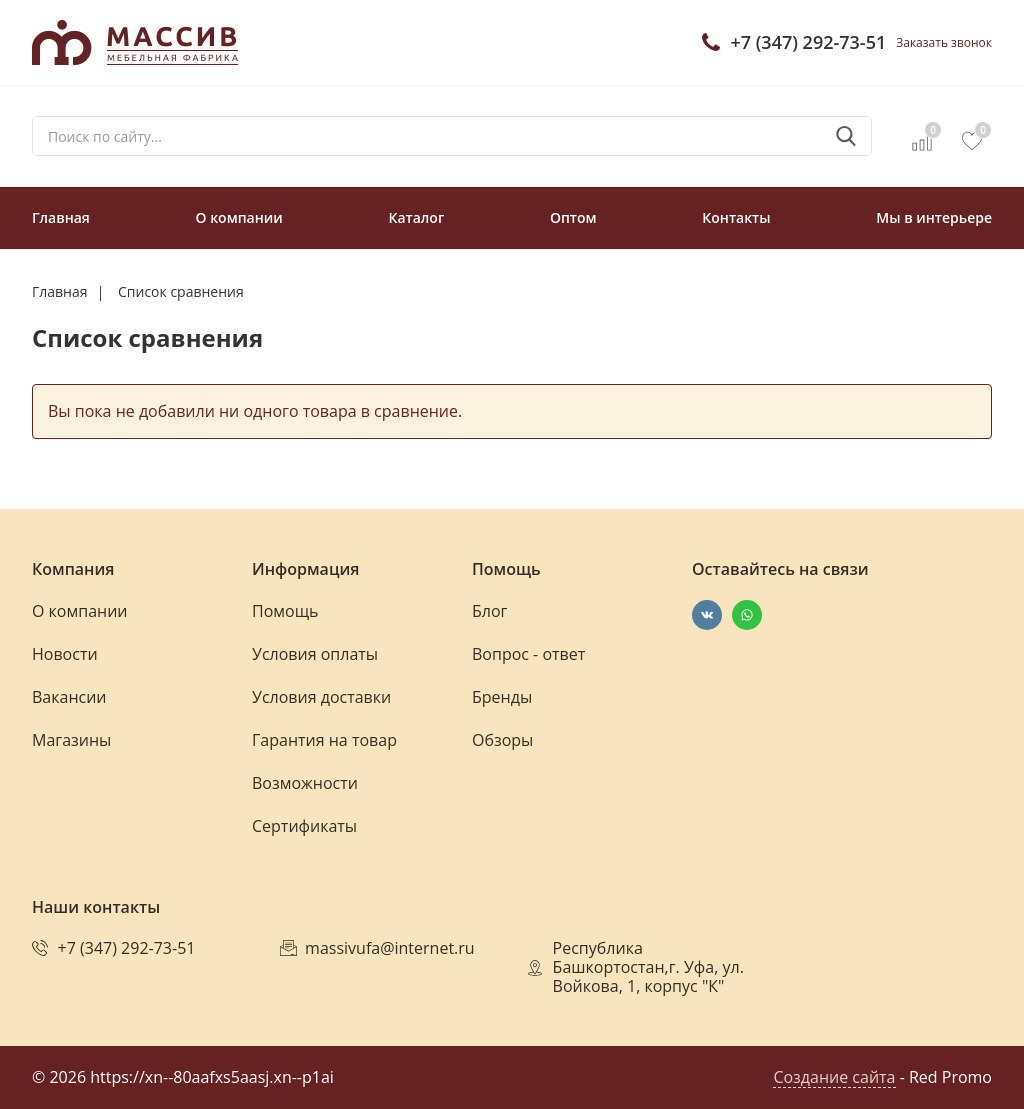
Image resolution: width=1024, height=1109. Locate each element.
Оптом (573, 217)
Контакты (736, 217)
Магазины (71, 740)
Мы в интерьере (934, 217)
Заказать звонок (944, 42)
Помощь (285, 611)
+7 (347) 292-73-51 (808, 42)
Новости (65, 654)
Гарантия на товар (324, 740)
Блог (489, 611)
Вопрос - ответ (528, 654)
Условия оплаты (315, 654)
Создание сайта (834, 1077)
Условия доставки (321, 697)
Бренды (502, 697)
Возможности (305, 783)
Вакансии (69, 697)
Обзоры (502, 740)
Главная (61, 217)
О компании (239, 217)
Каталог (416, 217)
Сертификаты (304, 826)
